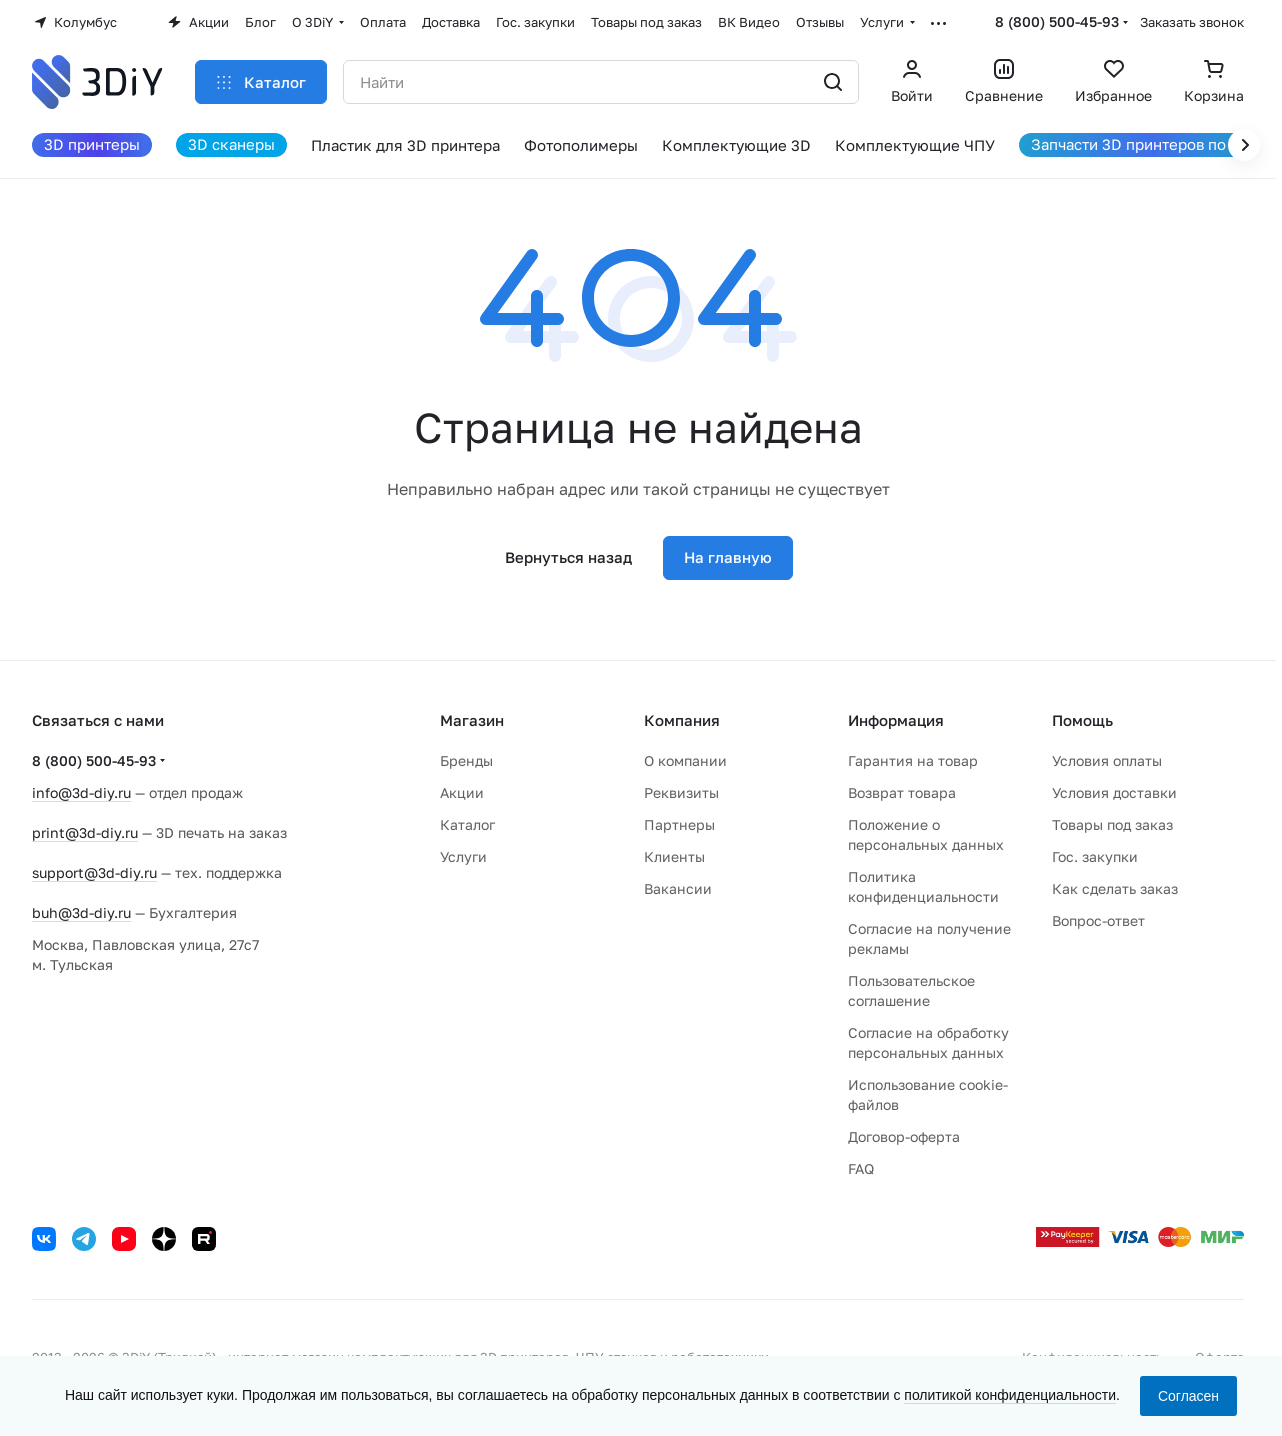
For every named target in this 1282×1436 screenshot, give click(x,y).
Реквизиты (681, 792)
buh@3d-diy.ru (81, 912)
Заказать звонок (1192, 22)
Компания (682, 720)
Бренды (466, 760)
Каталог (467, 824)
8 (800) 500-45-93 (1057, 21)
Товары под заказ (1112, 824)
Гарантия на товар (913, 760)
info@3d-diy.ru (81, 792)
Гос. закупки (1095, 856)
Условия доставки (1114, 792)
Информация (896, 720)
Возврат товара (902, 792)
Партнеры (679, 824)
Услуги (463, 856)
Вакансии (678, 888)
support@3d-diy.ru (94, 872)
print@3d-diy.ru (85, 832)
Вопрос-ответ (1098, 920)
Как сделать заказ (1115, 888)
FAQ (861, 1168)
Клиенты (674, 856)
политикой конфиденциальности (1010, 1395)
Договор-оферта (904, 1136)
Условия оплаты (1107, 760)
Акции (462, 792)
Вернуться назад (568, 557)
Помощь (1082, 720)
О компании (685, 760)
